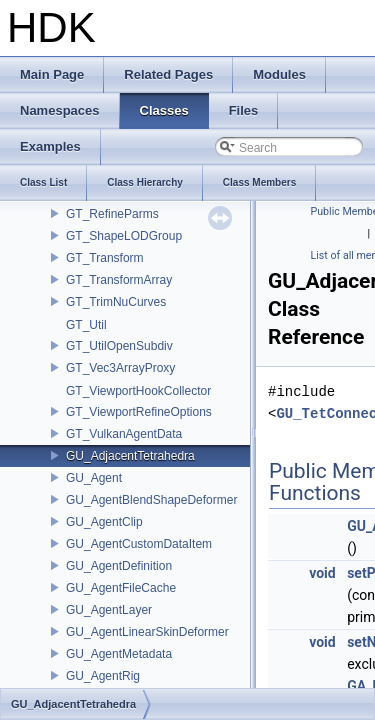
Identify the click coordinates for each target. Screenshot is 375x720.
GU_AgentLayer (109, 610)
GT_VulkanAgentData (124, 434)
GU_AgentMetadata (119, 654)
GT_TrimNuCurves (116, 302)
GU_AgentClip (104, 522)
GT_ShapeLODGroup (124, 236)
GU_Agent (94, 478)
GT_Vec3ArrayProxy (120, 368)
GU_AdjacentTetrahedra (130, 456)
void (322, 573)
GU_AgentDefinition (119, 566)
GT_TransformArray (119, 280)
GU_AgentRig (103, 676)
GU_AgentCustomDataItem (139, 544)
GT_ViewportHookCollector (138, 391)
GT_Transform (105, 258)
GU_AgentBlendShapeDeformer (151, 500)
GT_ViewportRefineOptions (139, 412)
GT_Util (86, 325)
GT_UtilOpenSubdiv (119, 346)
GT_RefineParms (112, 214)
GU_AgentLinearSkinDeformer (147, 632)
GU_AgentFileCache (121, 588)
